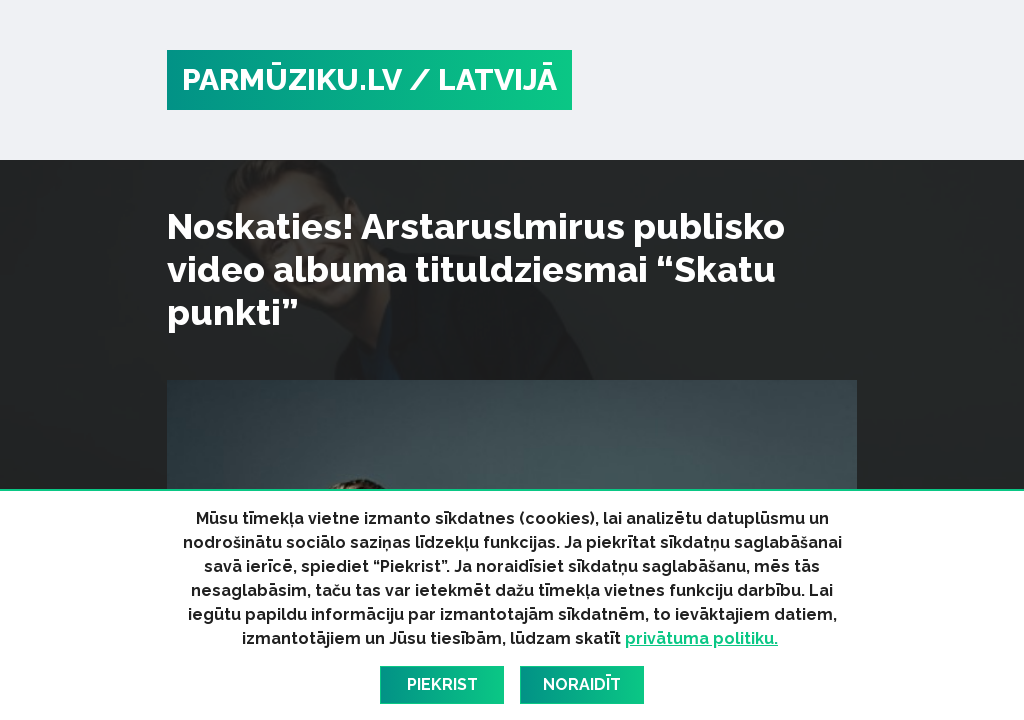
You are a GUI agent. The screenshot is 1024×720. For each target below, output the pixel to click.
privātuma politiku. (701, 638)
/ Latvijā (483, 79)
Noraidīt (582, 684)
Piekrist (442, 684)
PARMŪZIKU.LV (292, 79)
